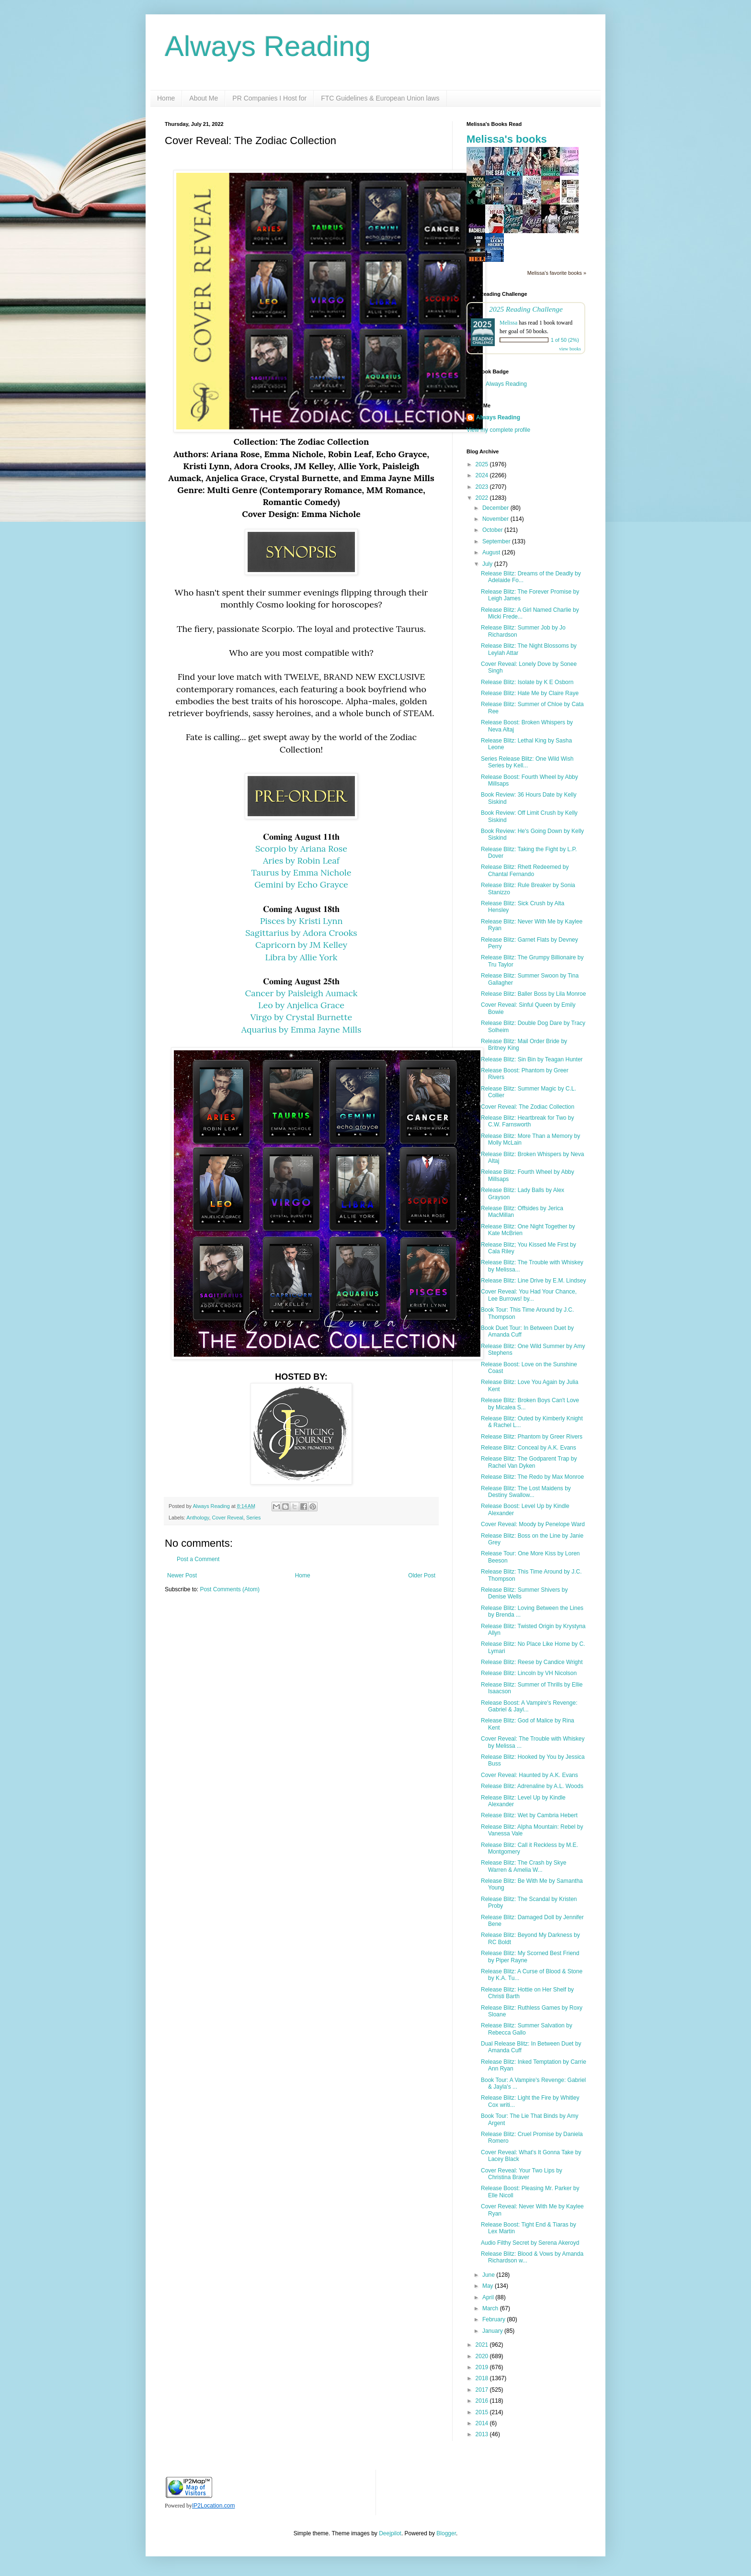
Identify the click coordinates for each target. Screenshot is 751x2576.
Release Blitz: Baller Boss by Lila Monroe (533, 993)
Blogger (446, 2533)
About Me (203, 98)
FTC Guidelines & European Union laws (380, 98)
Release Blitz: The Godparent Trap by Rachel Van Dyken (529, 1462)
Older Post (421, 1575)
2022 (483, 498)
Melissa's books (507, 139)
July (488, 564)
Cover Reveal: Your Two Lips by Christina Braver (521, 2174)
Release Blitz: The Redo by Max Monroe (532, 1477)
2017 (483, 2389)
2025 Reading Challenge (526, 309)
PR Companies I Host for (269, 98)
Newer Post (182, 1575)
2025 (483, 464)
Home (166, 98)
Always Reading (268, 46)
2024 (483, 475)
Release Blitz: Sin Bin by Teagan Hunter (532, 1059)
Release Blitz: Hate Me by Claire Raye (530, 693)
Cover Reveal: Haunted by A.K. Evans (529, 1775)
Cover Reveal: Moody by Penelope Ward (533, 1524)
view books (570, 348)
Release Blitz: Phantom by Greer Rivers (531, 1436)
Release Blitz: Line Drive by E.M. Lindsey (533, 1280)
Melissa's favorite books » (556, 273)
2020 (483, 2356)
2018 (483, 2378)
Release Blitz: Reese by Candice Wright (532, 1662)
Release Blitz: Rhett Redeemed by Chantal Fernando (525, 870)
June (489, 2275)
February (494, 2319)
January (493, 2331)
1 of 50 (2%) (565, 340)
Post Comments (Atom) (230, 1589)
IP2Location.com (213, 2505)
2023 (483, 487)
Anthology (197, 1517)
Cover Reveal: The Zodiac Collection (527, 1106)
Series (253, 1517)
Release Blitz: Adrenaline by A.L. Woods (532, 1786)
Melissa (508, 322)
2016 (483, 2400)
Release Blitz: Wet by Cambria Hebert (529, 1815)
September (497, 541)
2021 (483, 2344)
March (491, 2308)
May (488, 2286)
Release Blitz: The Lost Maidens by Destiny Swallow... (526, 1491)
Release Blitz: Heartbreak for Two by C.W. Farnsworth (527, 1121)
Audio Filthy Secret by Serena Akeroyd (530, 2242)
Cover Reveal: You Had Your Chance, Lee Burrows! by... (529, 1295)
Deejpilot (390, 2533)
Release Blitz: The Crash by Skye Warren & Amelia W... (524, 1866)
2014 (483, 2423)
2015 (483, 2412)
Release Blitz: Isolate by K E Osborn (527, 682)
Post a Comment (198, 1559)
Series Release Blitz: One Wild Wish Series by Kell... (527, 762)
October (493, 530)
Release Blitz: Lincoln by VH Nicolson (529, 1673)
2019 (483, 2367)
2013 (483, 2434)
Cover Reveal (227, 1517)
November (496, 519)
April (488, 2297)
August (492, 552)
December (496, 508)
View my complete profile (498, 430)
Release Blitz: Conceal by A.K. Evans (528, 1447)
